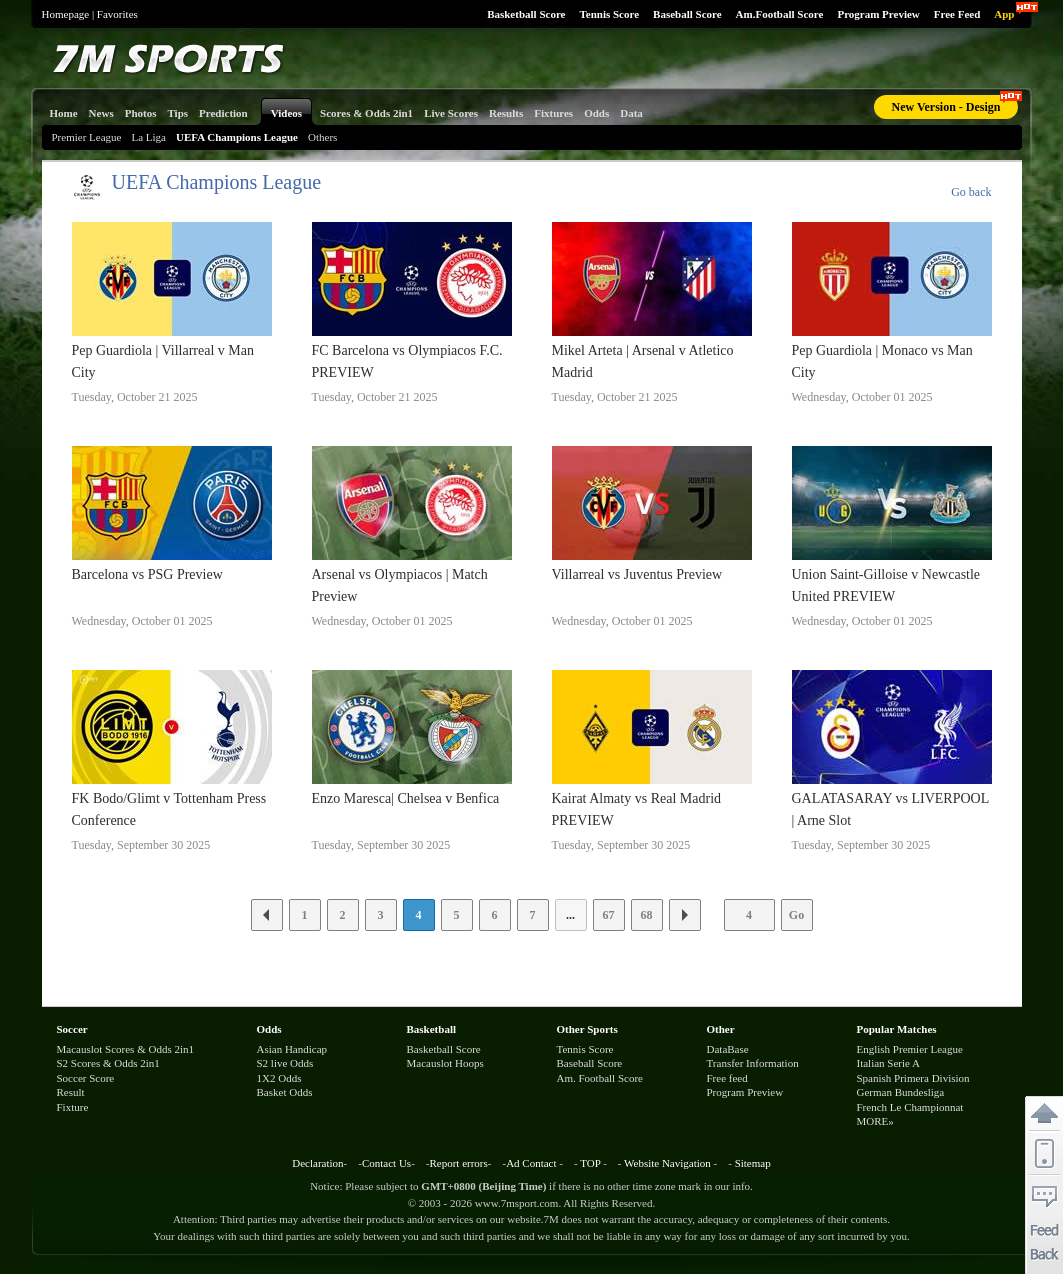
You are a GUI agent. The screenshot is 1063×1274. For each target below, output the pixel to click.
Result (71, 1092)
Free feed (727, 1078)
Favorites (117, 14)
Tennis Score (609, 14)
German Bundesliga (901, 1092)
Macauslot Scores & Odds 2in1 (125, 1049)
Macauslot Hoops (445, 1063)
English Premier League (910, 1049)
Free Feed (957, 14)
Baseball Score (687, 14)
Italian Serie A (889, 1063)
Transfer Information (753, 1063)
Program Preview (878, 14)
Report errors (458, 1163)
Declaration (317, 1163)
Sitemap (753, 1163)
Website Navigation (667, 1163)
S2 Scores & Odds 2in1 (108, 1063)
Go (796, 915)
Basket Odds (285, 1092)
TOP (590, 1163)
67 (609, 915)
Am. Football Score (600, 1078)
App (1004, 14)
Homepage (66, 14)
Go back (971, 192)
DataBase (728, 1049)
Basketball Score (526, 14)
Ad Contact (531, 1163)
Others (322, 137)
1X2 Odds (279, 1078)
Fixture (73, 1107)
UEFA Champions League (237, 137)
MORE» (875, 1121)
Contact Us (386, 1163)
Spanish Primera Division (913, 1078)
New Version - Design (945, 107)
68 (647, 915)
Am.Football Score (780, 14)
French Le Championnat (910, 1107)
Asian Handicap (292, 1049)
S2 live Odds (285, 1063)
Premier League (87, 137)
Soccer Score (86, 1078)
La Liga (148, 137)
